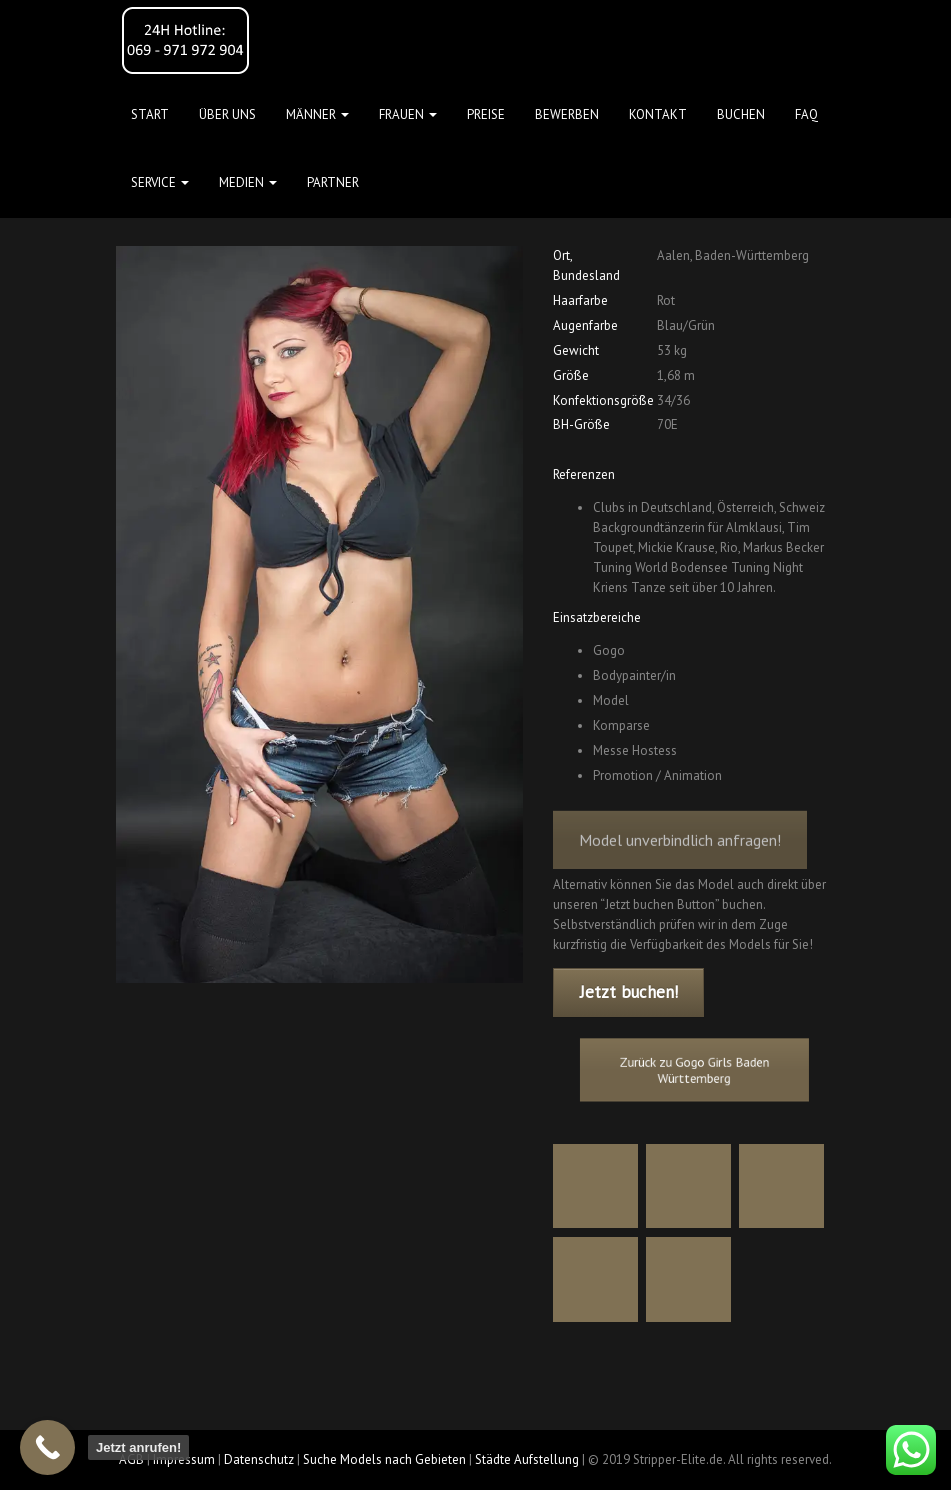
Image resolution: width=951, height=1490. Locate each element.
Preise (486, 114)
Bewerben (567, 114)
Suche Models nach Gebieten (384, 1459)
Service (160, 182)
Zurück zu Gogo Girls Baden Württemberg (694, 1069)
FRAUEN (408, 114)
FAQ (806, 114)
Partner (333, 182)
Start (150, 114)
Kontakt (658, 114)
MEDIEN (248, 182)
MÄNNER (317, 114)
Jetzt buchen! (629, 992)
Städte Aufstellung (527, 1459)
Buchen (741, 114)
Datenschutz (259, 1459)
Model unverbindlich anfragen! (680, 852)
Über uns (227, 114)
